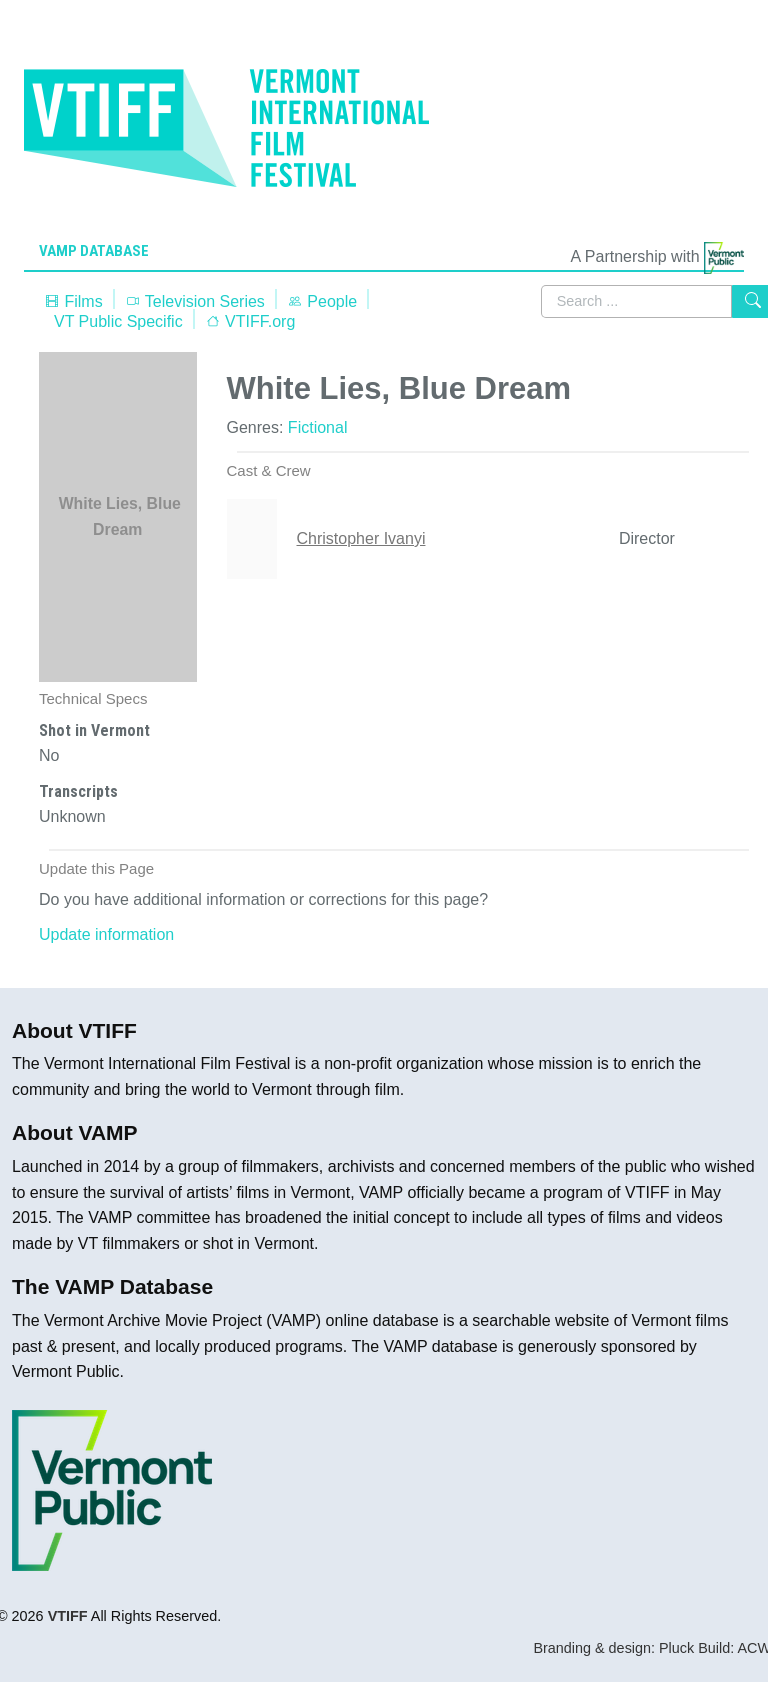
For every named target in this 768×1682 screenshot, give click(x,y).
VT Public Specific (118, 321)
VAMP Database (94, 251)
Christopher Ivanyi (361, 538)
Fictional (318, 427)
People (322, 301)
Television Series (195, 301)
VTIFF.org (250, 321)
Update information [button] (106, 934)
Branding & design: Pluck (613, 1648)
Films (73, 301)
